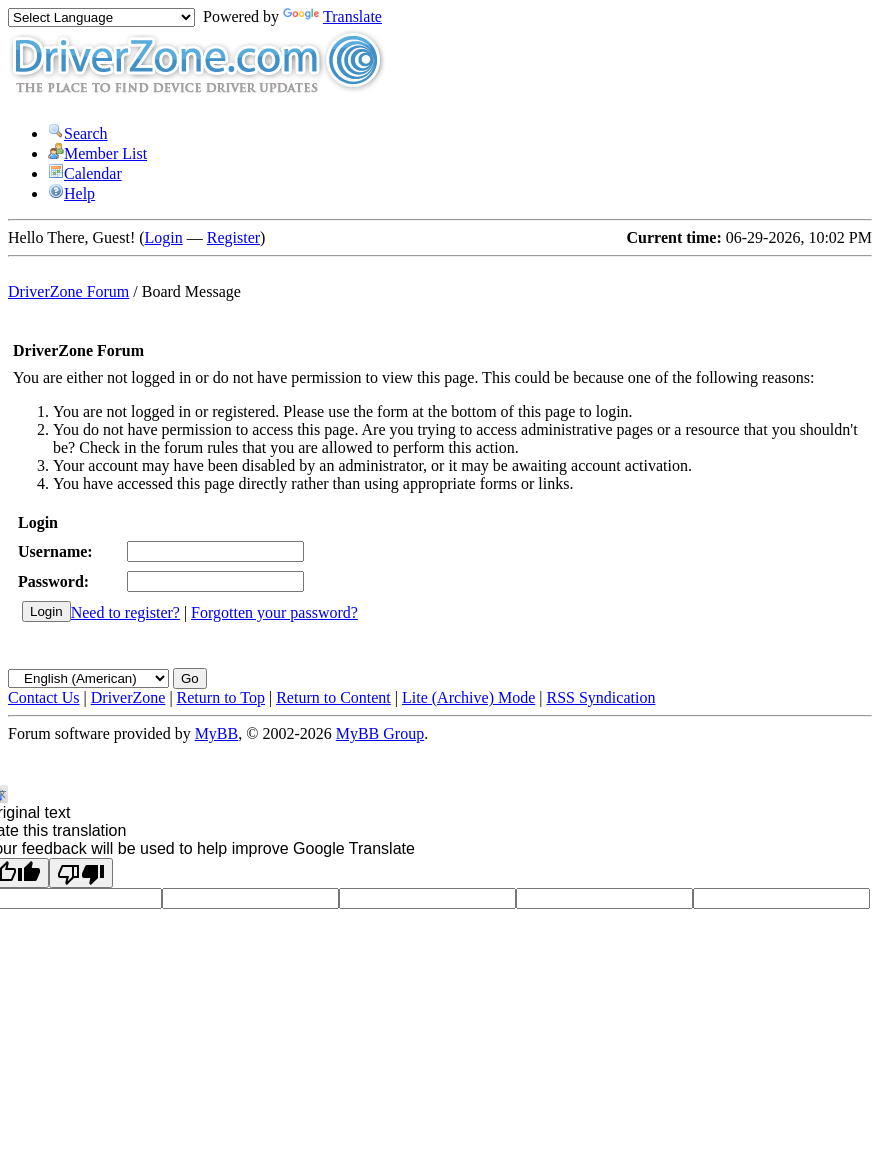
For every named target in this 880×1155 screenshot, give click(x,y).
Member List (97, 153)
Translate (332, 16)
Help (71, 193)
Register (233, 237)
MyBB (217, 733)
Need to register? (125, 612)
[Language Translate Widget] (101, 17)
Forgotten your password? (274, 612)
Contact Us (44, 697)
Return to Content (333, 697)
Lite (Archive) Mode (468, 697)
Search (78, 133)
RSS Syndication (601, 697)
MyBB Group (380, 733)
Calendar (85, 173)
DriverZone (128, 697)
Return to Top (221, 697)
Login (164, 237)
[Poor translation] (81, 873)
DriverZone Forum (68, 291)
